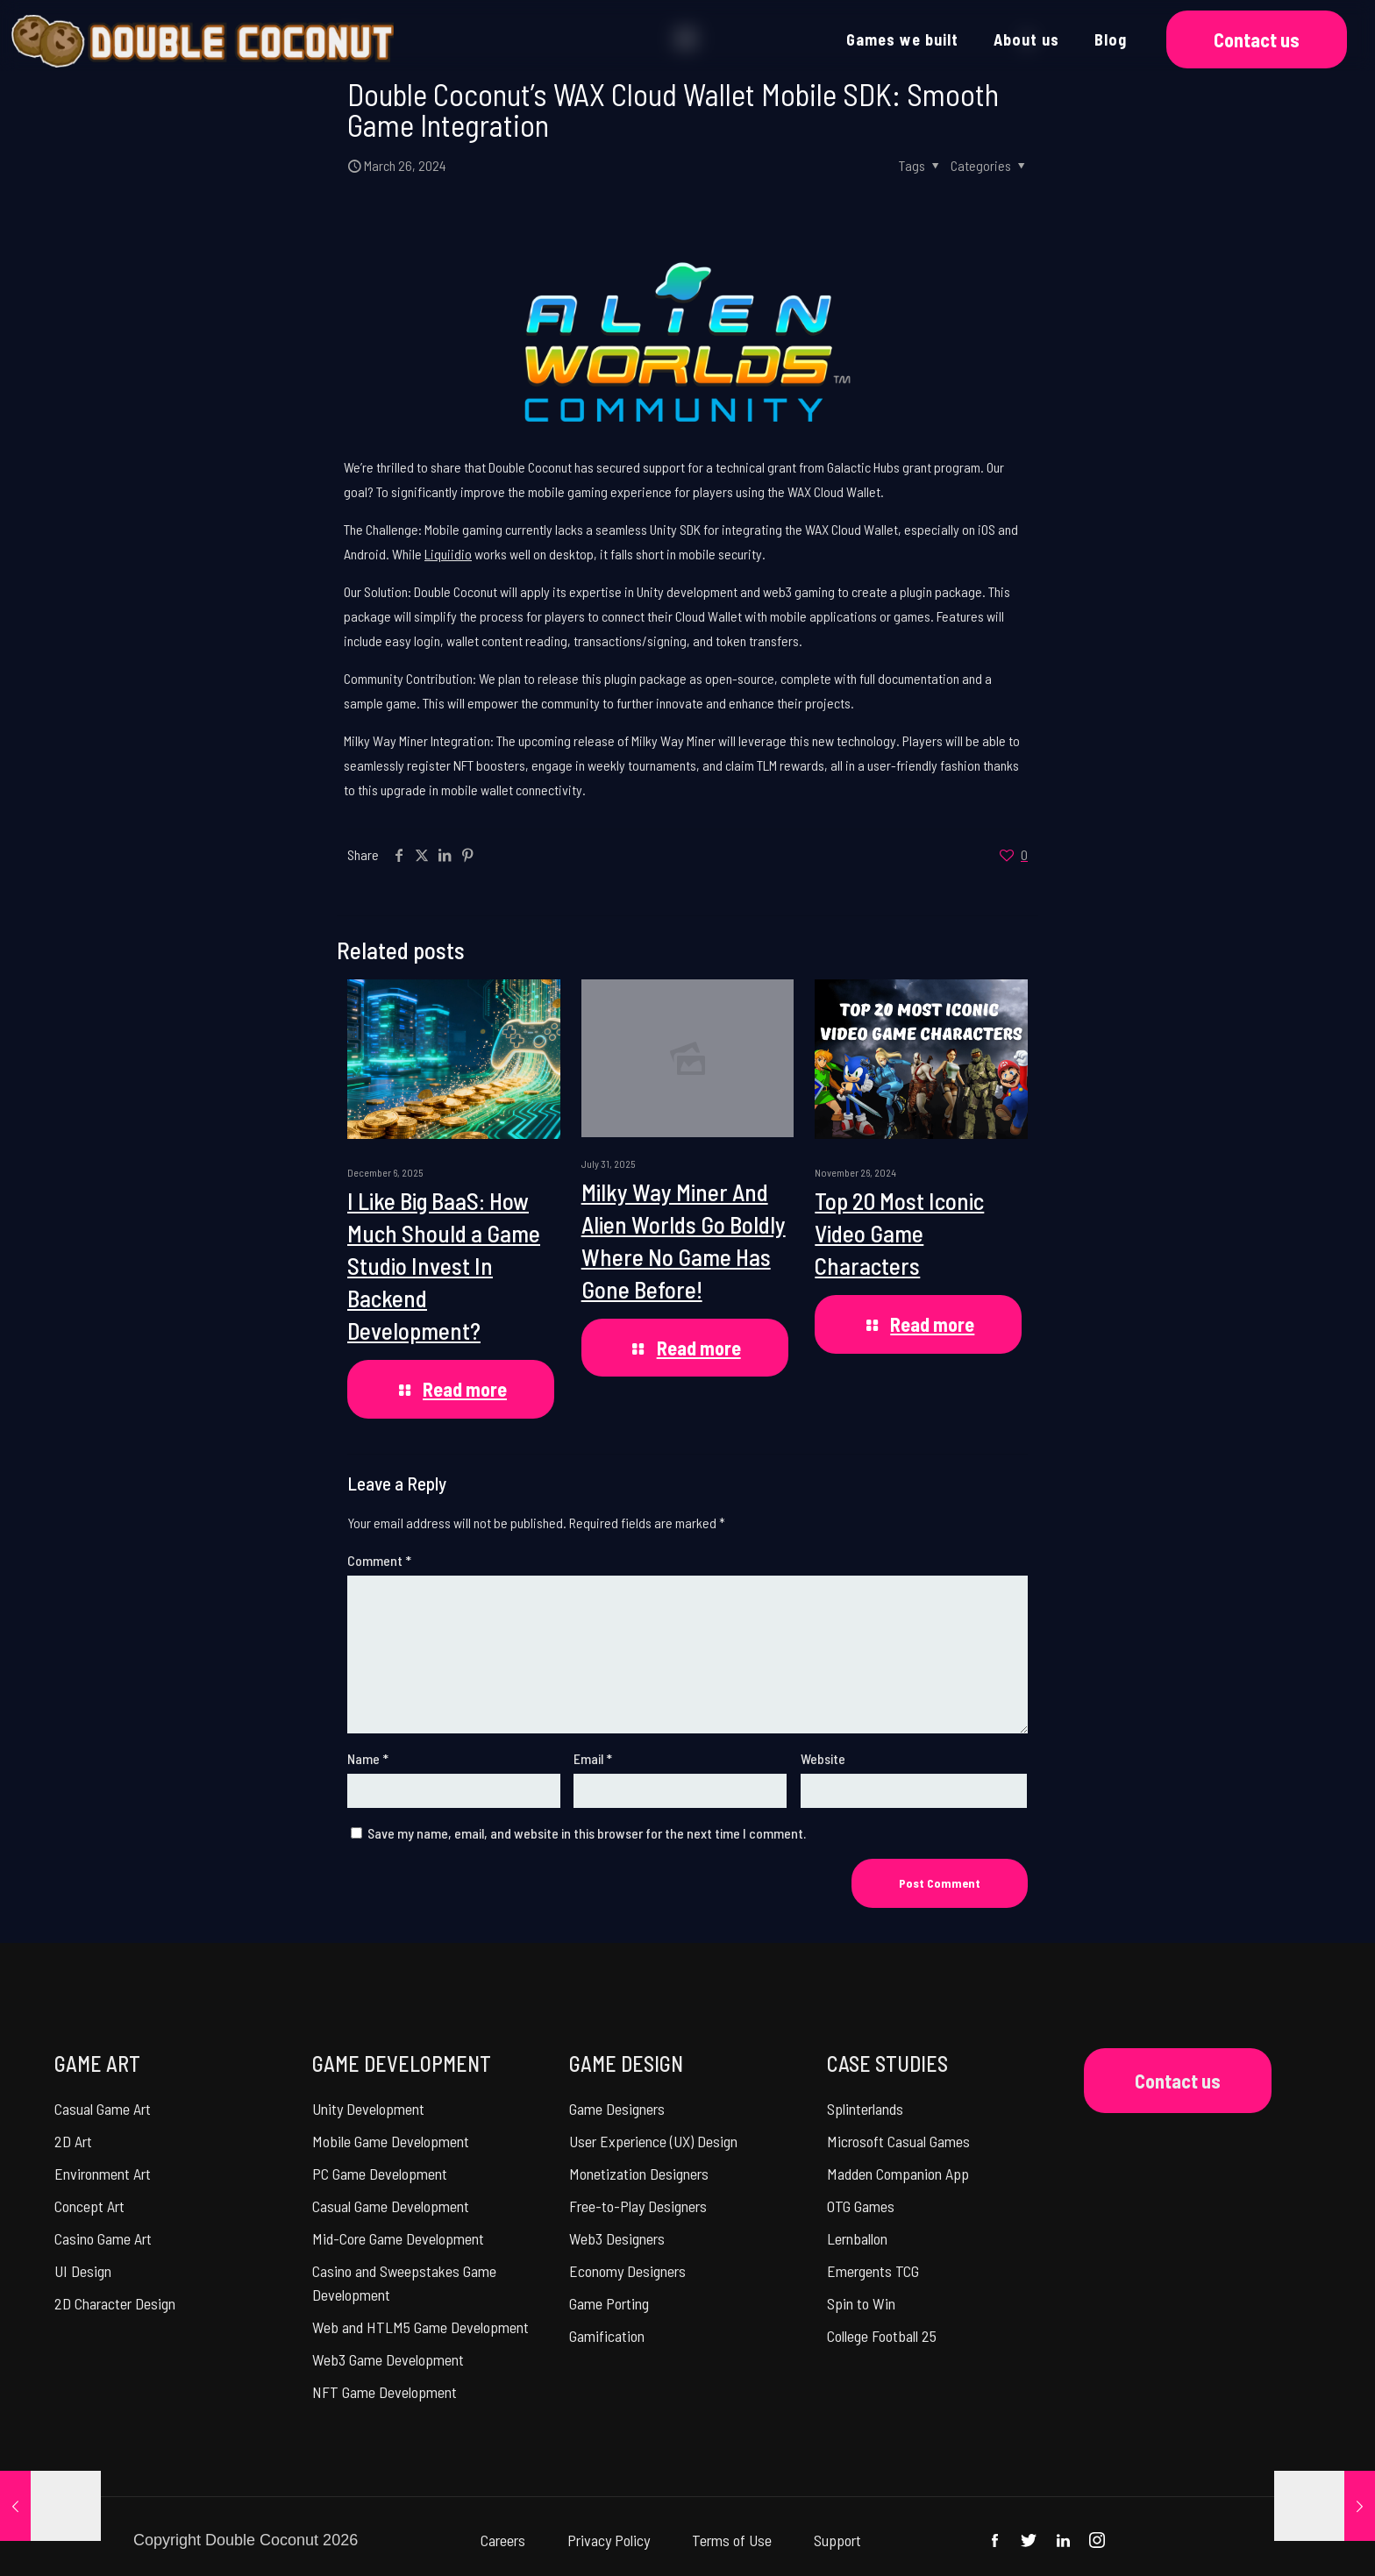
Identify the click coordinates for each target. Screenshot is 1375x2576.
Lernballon (857, 2238)
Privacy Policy (608, 2540)
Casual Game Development (390, 2206)
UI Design (82, 2271)
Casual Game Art (102, 2108)
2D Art (73, 2141)
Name (367, 1758)
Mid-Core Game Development (398, 2238)
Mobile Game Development (390, 2141)
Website (823, 1758)
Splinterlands (865, 2108)
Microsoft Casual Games (898, 2141)
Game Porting (609, 2303)
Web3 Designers (617, 2238)
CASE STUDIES (887, 2063)
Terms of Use (732, 2540)
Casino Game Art (103, 2238)
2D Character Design (114, 2303)
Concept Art (89, 2206)
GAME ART (97, 2063)
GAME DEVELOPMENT (401, 2063)
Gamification (607, 2335)
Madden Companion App (898, 2173)
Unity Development (368, 2108)
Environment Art (102, 2173)
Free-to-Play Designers (638, 2206)
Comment (379, 1560)
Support (837, 2540)
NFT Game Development (384, 2392)
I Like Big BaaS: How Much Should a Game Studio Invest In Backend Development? (443, 1265)
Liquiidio (448, 553)
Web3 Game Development (388, 2359)
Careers (503, 2540)
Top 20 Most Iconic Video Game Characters (899, 1232)
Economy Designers (627, 2271)
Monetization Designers (639, 2173)
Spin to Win (861, 2303)
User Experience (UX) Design (653, 2141)
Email (593, 1758)
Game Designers (617, 2108)
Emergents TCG (873, 2271)
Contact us (1257, 39)
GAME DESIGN (626, 2063)
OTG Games (860, 2206)
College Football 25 (882, 2335)
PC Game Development (379, 2173)
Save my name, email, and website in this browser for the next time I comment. (586, 1833)
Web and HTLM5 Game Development (420, 2327)
